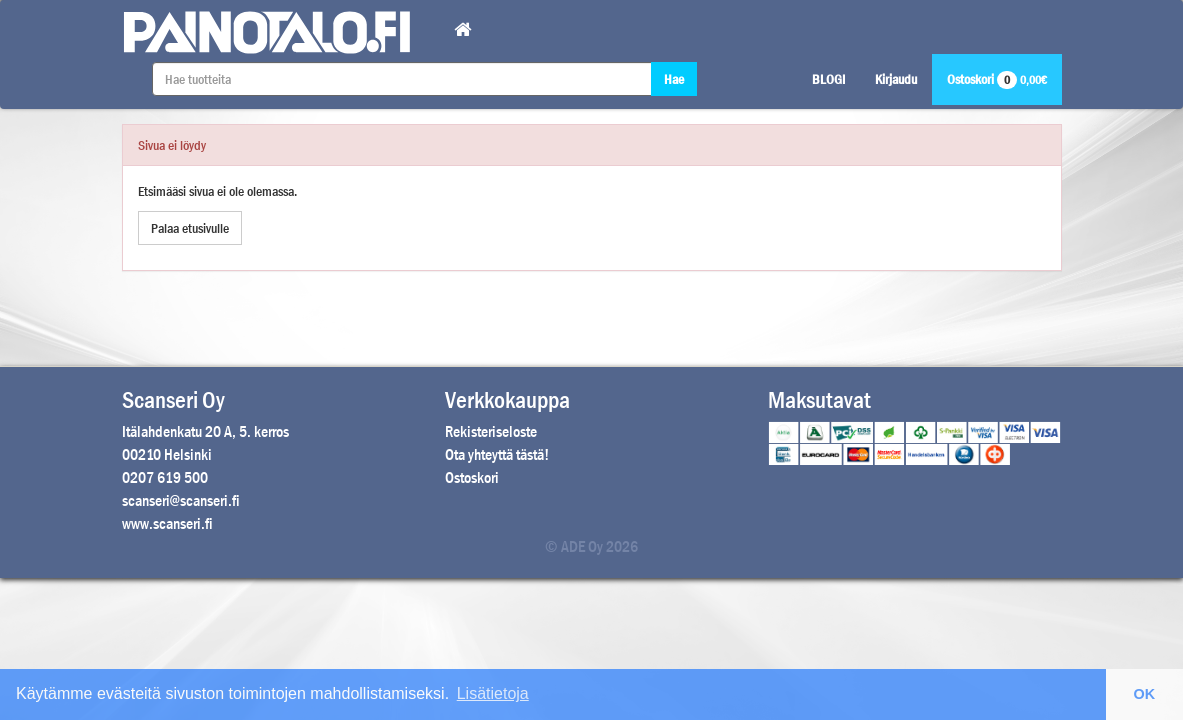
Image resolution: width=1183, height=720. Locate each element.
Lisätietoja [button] (493, 693)
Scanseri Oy (173, 400)
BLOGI (828, 79)
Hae (674, 79)
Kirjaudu (896, 79)
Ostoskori (997, 79)
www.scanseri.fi (167, 523)
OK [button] (1145, 694)
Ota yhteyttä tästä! (497, 454)
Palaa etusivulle (190, 228)
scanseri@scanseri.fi (181, 500)
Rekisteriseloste (491, 431)
